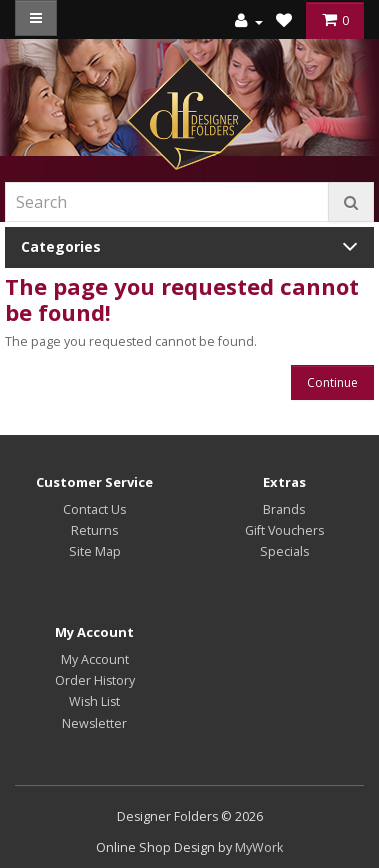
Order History (95, 680)
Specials (284, 551)
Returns (94, 530)
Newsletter (94, 723)
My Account (95, 659)
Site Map (95, 551)
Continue (332, 382)
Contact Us (94, 509)
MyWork (259, 847)
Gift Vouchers (284, 530)
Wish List (94, 701)
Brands (284, 509)
